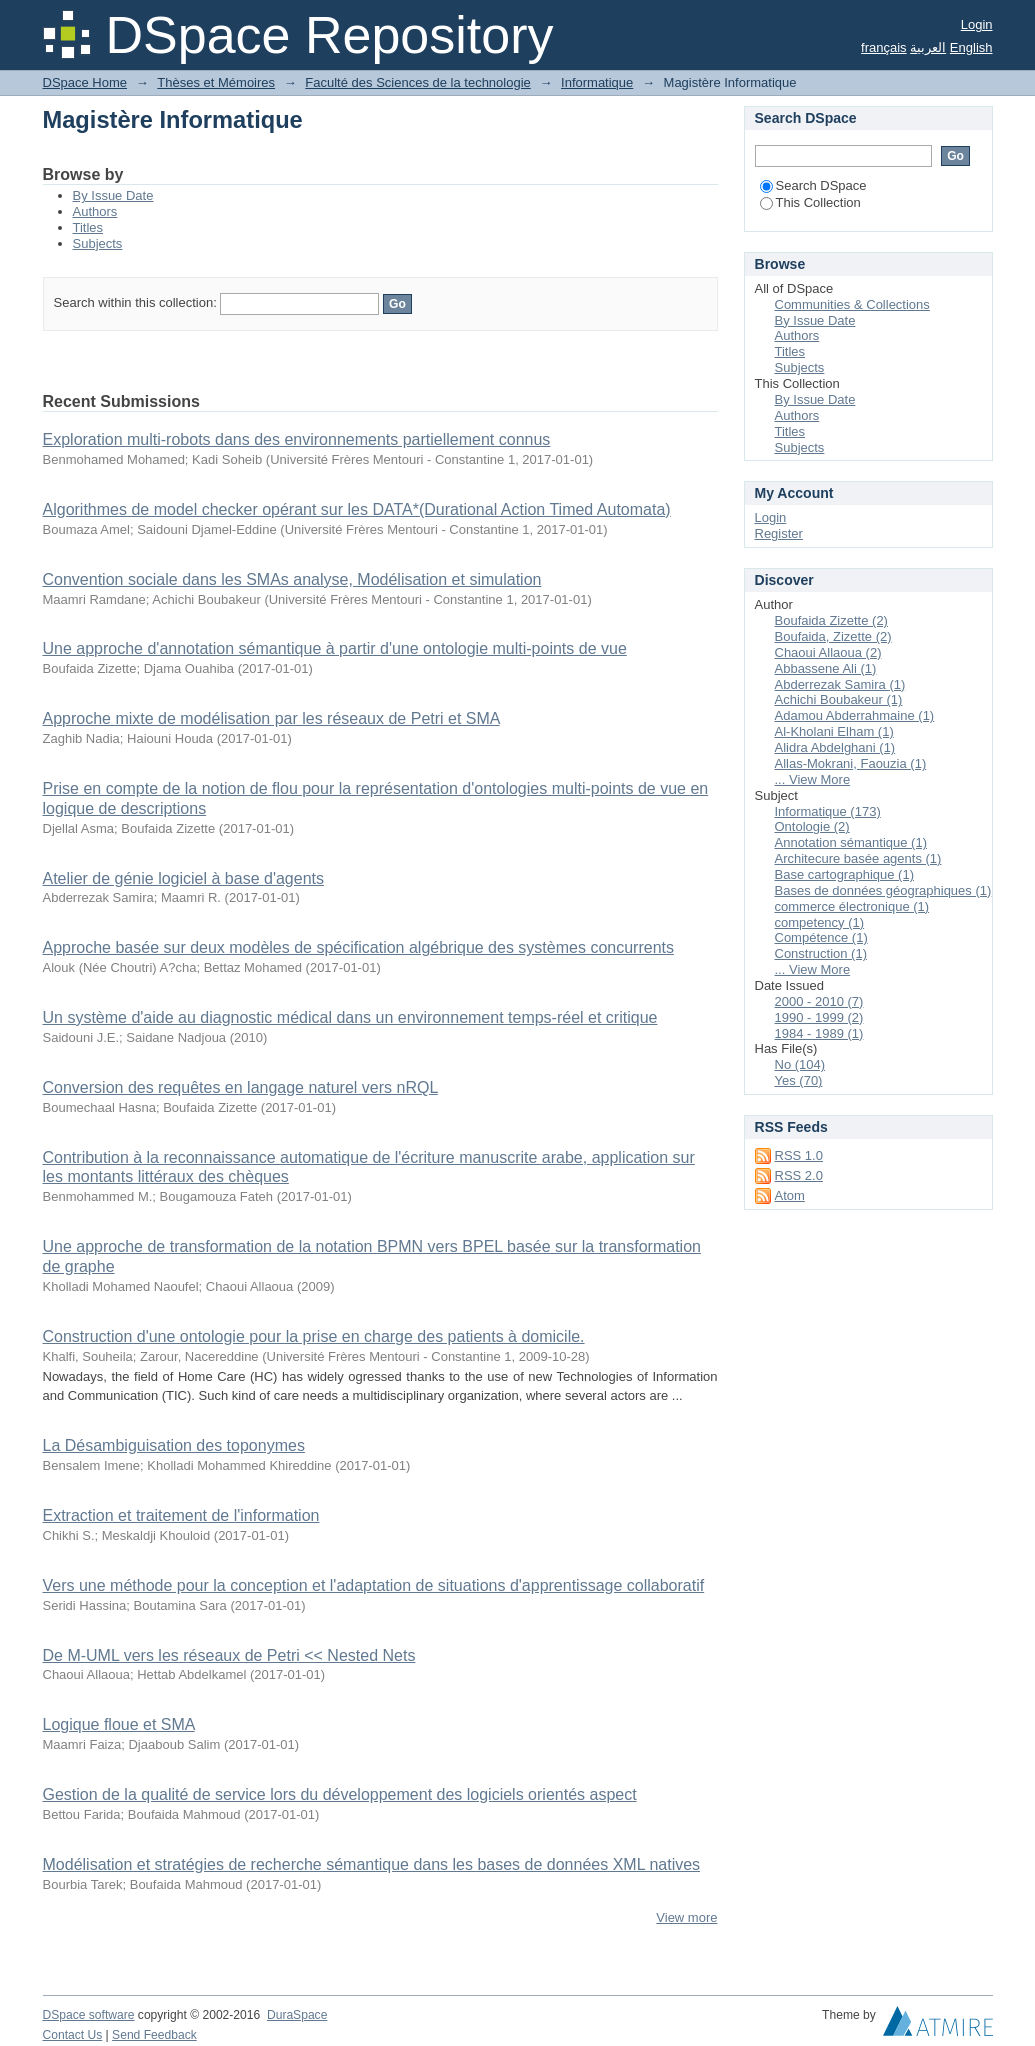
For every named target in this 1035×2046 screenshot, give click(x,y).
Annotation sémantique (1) (851, 842)
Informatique (597, 82)
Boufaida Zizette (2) (831, 620)
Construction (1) (821, 953)
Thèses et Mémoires (216, 82)
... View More (813, 779)
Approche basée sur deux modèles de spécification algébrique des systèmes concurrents (358, 947)
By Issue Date (113, 195)
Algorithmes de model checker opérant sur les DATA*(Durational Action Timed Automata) (357, 509)
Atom (790, 1195)
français (884, 47)
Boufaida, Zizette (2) (833, 636)
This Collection (810, 202)
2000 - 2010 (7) (819, 1001)
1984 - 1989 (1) (819, 1033)
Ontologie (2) (812, 826)
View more (686, 1917)
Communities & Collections (852, 304)
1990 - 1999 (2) (819, 1017)
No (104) (800, 1064)
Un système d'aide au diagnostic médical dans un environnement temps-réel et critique (350, 1017)
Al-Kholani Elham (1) (834, 731)
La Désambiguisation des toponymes (174, 1445)
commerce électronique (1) (852, 906)
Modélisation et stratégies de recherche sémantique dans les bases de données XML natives (372, 1864)
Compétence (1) (821, 937)
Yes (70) (799, 1080)
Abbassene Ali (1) (826, 668)
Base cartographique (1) (844, 874)
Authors (95, 211)
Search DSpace (813, 185)
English (971, 47)
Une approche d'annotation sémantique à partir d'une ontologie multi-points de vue (335, 648)
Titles (88, 227)
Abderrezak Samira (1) (840, 684)
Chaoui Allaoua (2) (828, 652)
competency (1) (820, 922)
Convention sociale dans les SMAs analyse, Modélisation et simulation (292, 579)
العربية (928, 47)
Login (977, 24)
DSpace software (89, 2015)
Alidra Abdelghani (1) (835, 747)
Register (779, 533)
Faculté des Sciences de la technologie (417, 82)
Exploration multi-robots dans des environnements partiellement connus (297, 439)
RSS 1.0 (799, 1155)
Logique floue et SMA (119, 1724)
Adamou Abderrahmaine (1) (855, 715)
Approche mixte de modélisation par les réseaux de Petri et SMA (271, 718)
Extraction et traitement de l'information (181, 1515)
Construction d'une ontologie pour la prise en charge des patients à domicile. (314, 1336)
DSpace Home (85, 82)
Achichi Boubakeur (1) (839, 699)
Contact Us (73, 2035)
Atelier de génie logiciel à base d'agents (183, 878)
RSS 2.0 (799, 1175)
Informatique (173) (828, 811)
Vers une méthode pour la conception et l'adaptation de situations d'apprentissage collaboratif (374, 1585)
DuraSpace (297, 2015)
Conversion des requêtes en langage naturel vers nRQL (240, 1087)
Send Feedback (154, 2035)
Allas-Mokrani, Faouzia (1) (851, 763)
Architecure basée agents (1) (858, 858)
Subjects (98, 243)
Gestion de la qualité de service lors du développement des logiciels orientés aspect (340, 1794)
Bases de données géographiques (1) (883, 890)
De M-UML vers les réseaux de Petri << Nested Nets (229, 1655)
